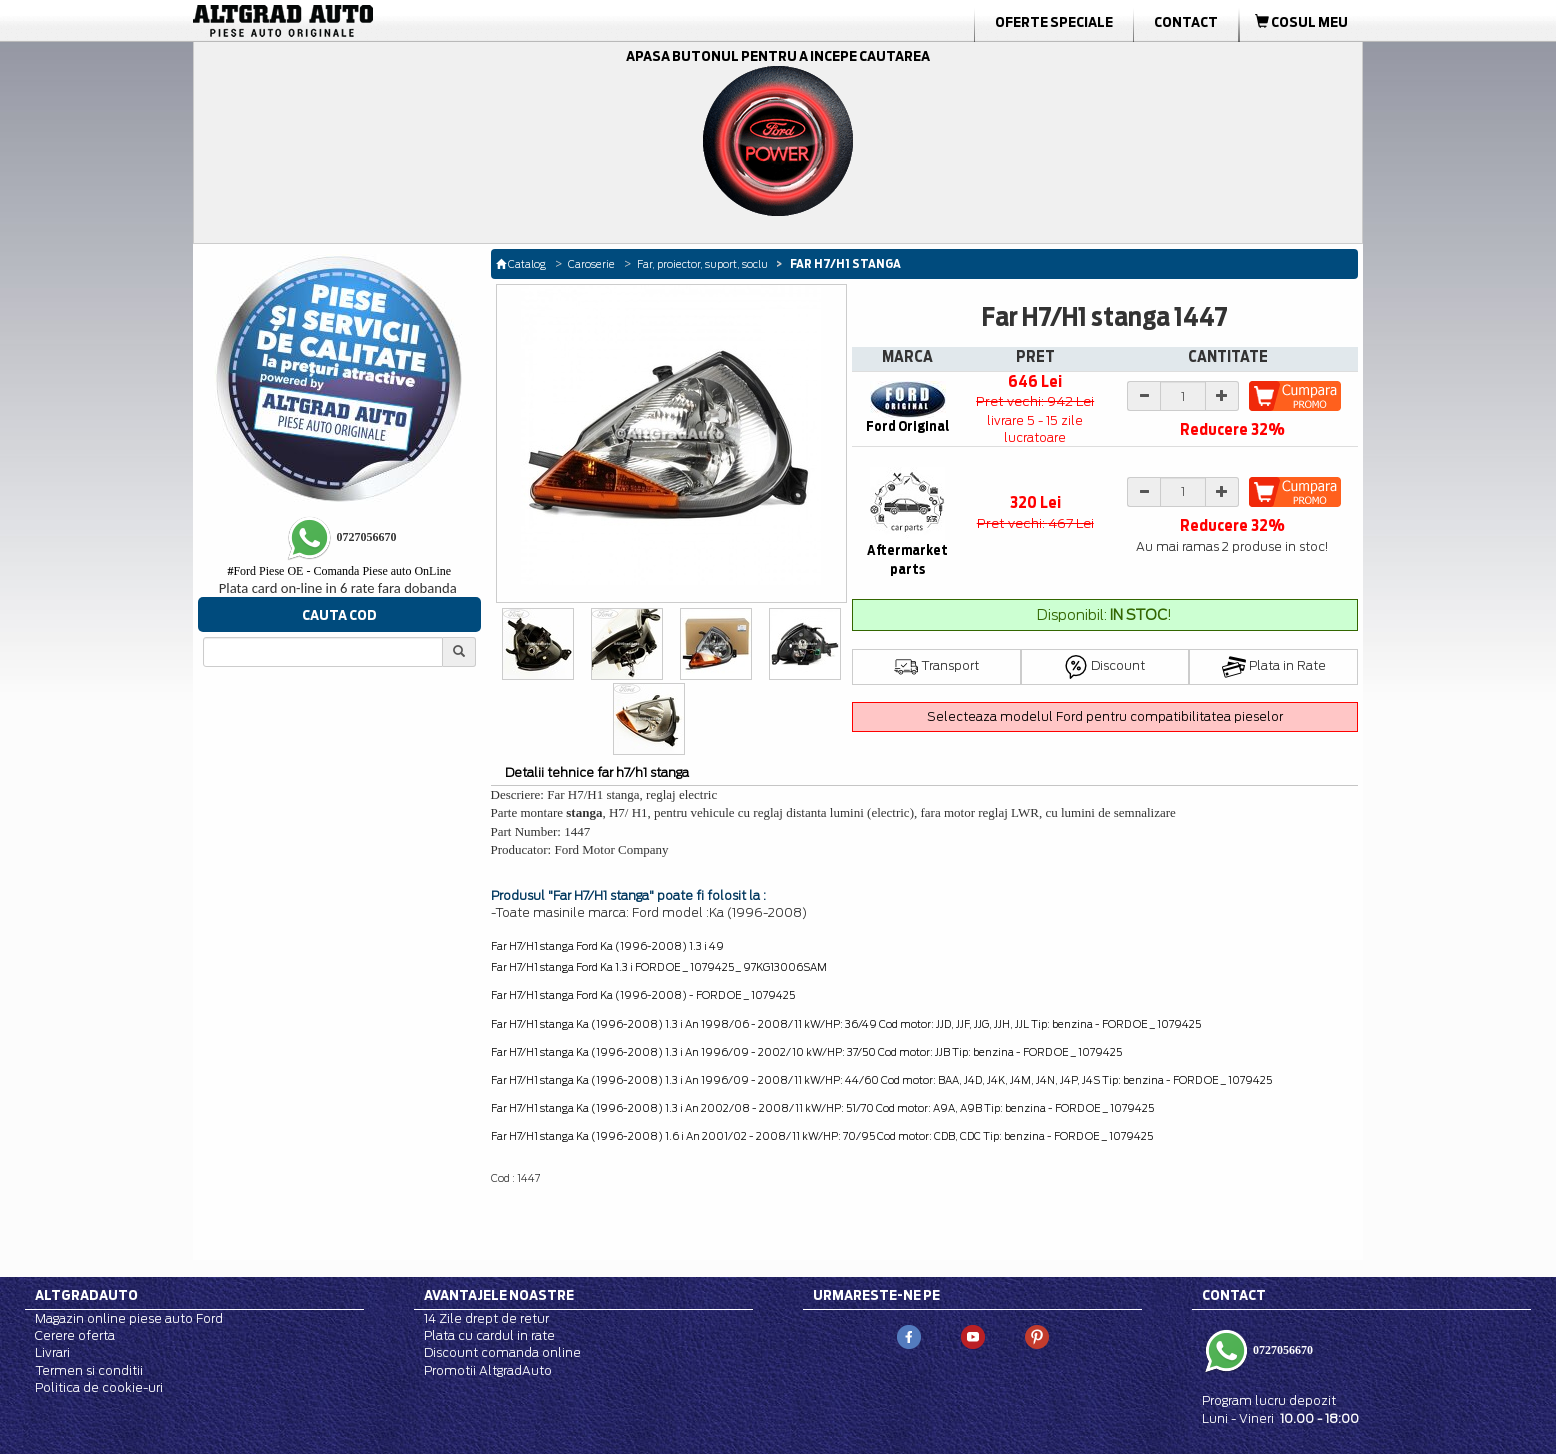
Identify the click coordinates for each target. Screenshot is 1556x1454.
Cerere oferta (75, 1335)
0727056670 (1281, 1350)
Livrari (52, 1352)
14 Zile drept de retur (486, 1318)
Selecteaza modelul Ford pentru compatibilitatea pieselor (1105, 716)
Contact (1186, 22)
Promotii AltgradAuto (488, 1370)
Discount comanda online (502, 1352)
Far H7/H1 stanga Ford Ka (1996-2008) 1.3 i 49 (607, 946)
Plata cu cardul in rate (489, 1335)
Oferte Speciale (1054, 22)
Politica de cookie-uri (99, 1387)
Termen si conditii (89, 1370)
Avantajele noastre (499, 1295)
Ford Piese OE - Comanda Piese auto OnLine (339, 571)
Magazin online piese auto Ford (129, 1318)
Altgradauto (86, 1295)
